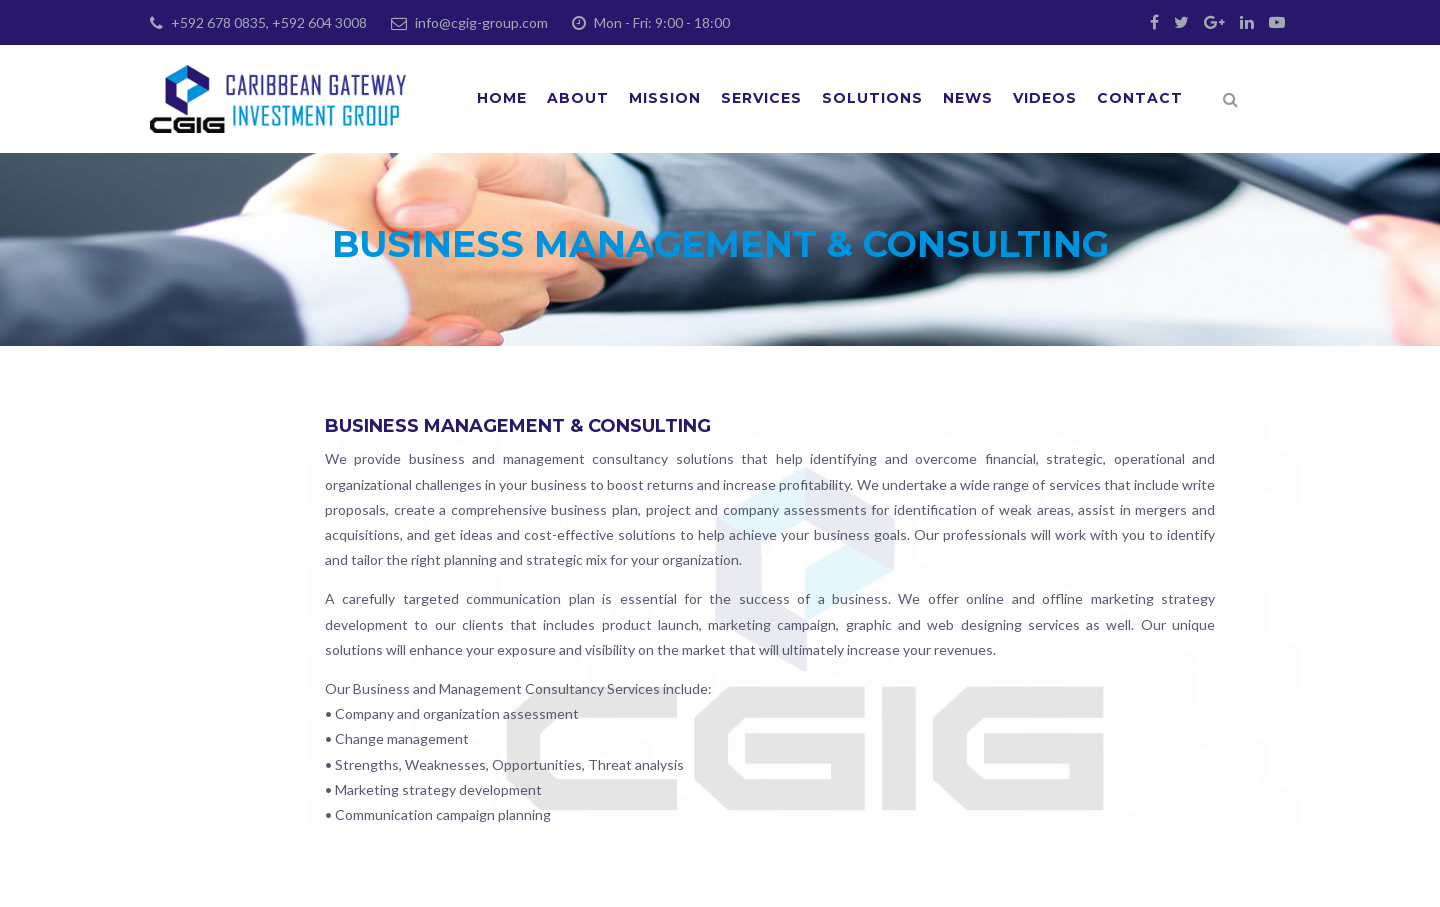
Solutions (872, 98)
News (968, 98)
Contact (1140, 98)
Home (502, 98)
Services (761, 98)
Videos (1045, 98)
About (578, 98)
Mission (665, 98)
